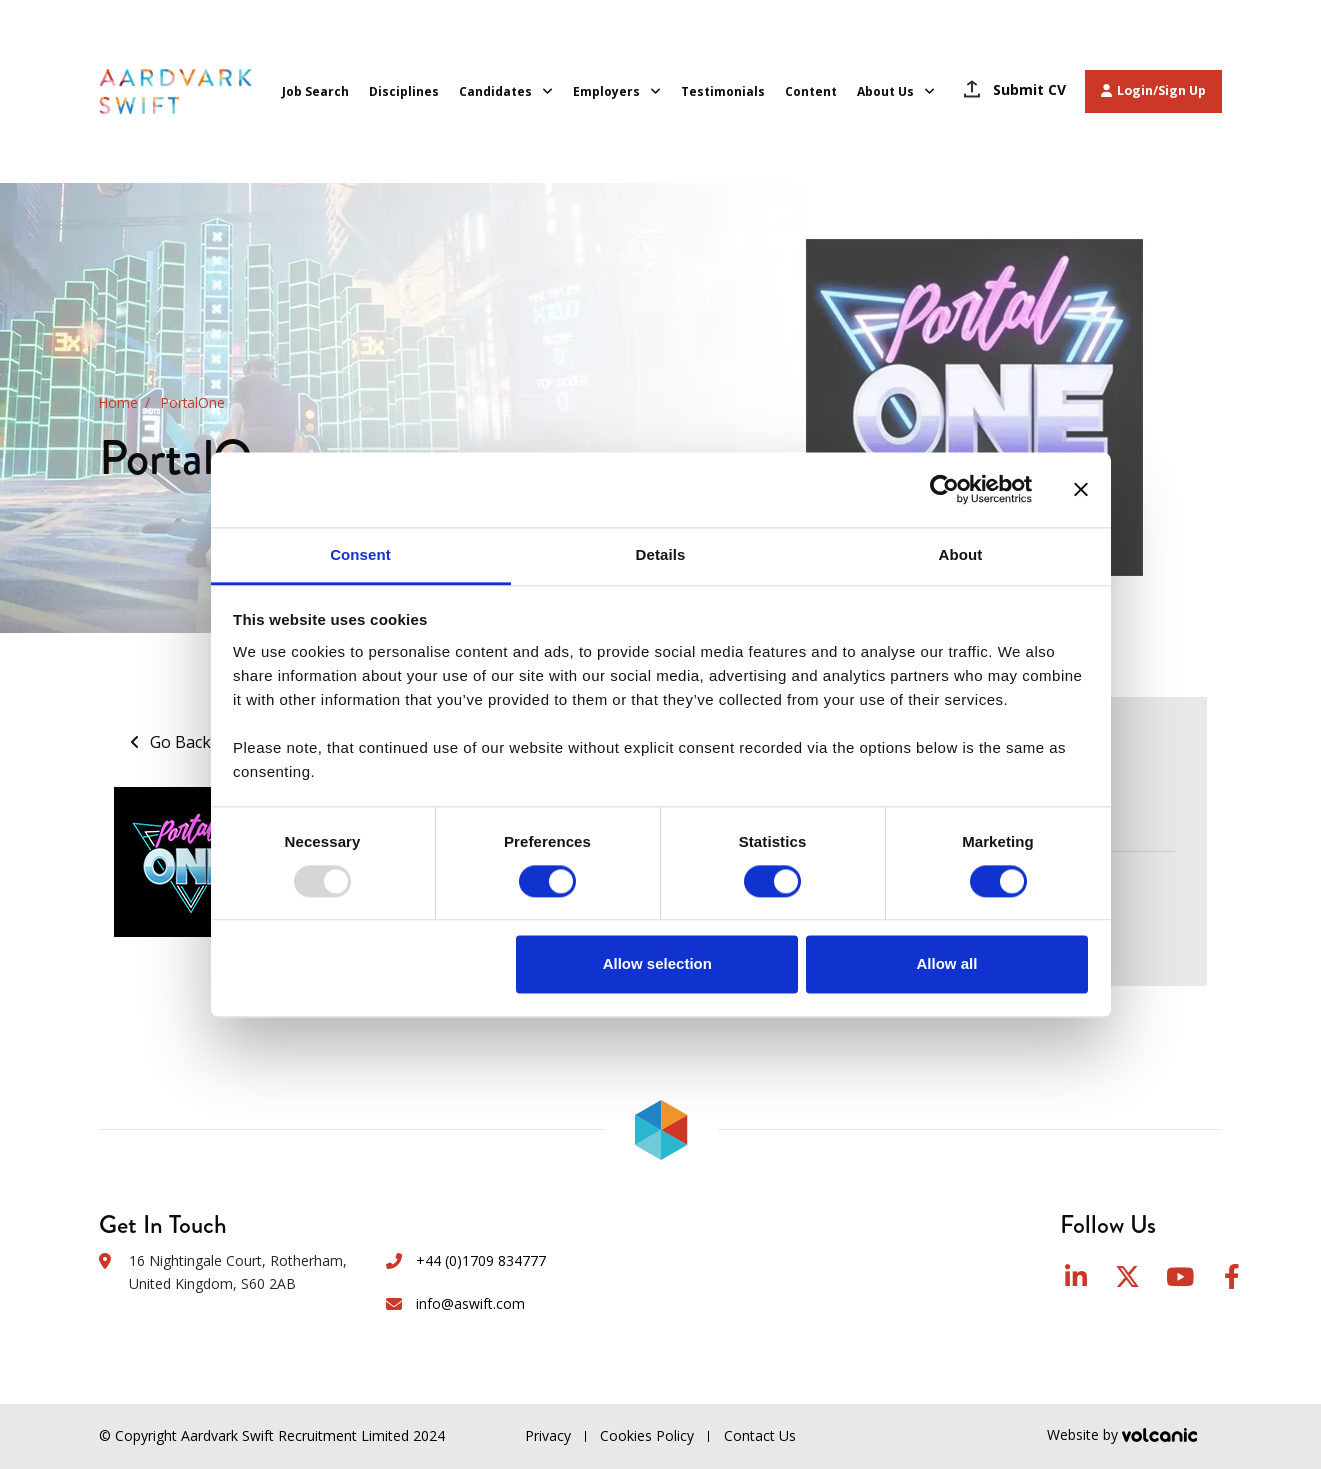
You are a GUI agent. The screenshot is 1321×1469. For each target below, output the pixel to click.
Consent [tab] (360, 554)
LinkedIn (1076, 1276)
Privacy (548, 1435)
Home (118, 403)
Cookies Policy (648, 1435)
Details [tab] (661, 554)
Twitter (1127, 1276)
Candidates (495, 91)
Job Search (315, 91)
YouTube (1180, 1276)
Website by (1134, 1436)
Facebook (1232, 1276)
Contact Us (761, 1435)
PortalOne (193, 403)
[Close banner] (1081, 489)
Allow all (947, 964)
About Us (885, 91)
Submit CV (1029, 89)
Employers (606, 91)
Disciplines (404, 91)
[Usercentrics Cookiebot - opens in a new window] (944, 489)
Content (811, 91)
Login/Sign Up (1153, 90)
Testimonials (723, 91)
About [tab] (961, 554)
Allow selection (657, 964)
